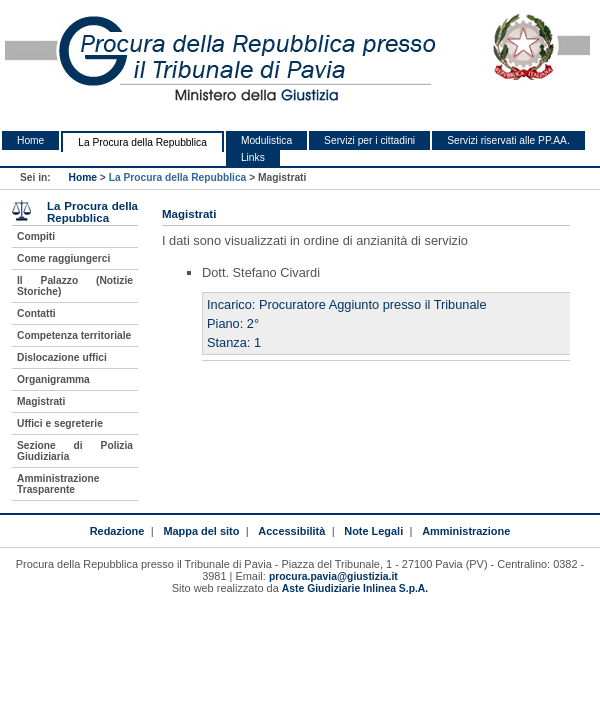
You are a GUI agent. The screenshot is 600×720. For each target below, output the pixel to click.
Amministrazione (466, 531)
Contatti (36, 313)
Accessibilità (291, 531)
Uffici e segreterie (60, 423)
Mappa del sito (201, 531)
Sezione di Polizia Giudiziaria (75, 451)
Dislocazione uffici (62, 357)
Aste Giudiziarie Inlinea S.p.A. (355, 588)
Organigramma (53, 379)
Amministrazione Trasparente (58, 484)
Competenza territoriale (74, 335)
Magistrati (41, 401)
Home (30, 140)
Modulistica (266, 140)
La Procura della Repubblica (142, 142)
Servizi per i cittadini (369, 140)
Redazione (117, 531)
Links (253, 157)
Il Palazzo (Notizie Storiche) (75, 286)
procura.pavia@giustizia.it (333, 576)
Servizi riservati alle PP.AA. (508, 140)
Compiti (36, 236)
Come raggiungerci (63, 258)
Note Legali (373, 531)
